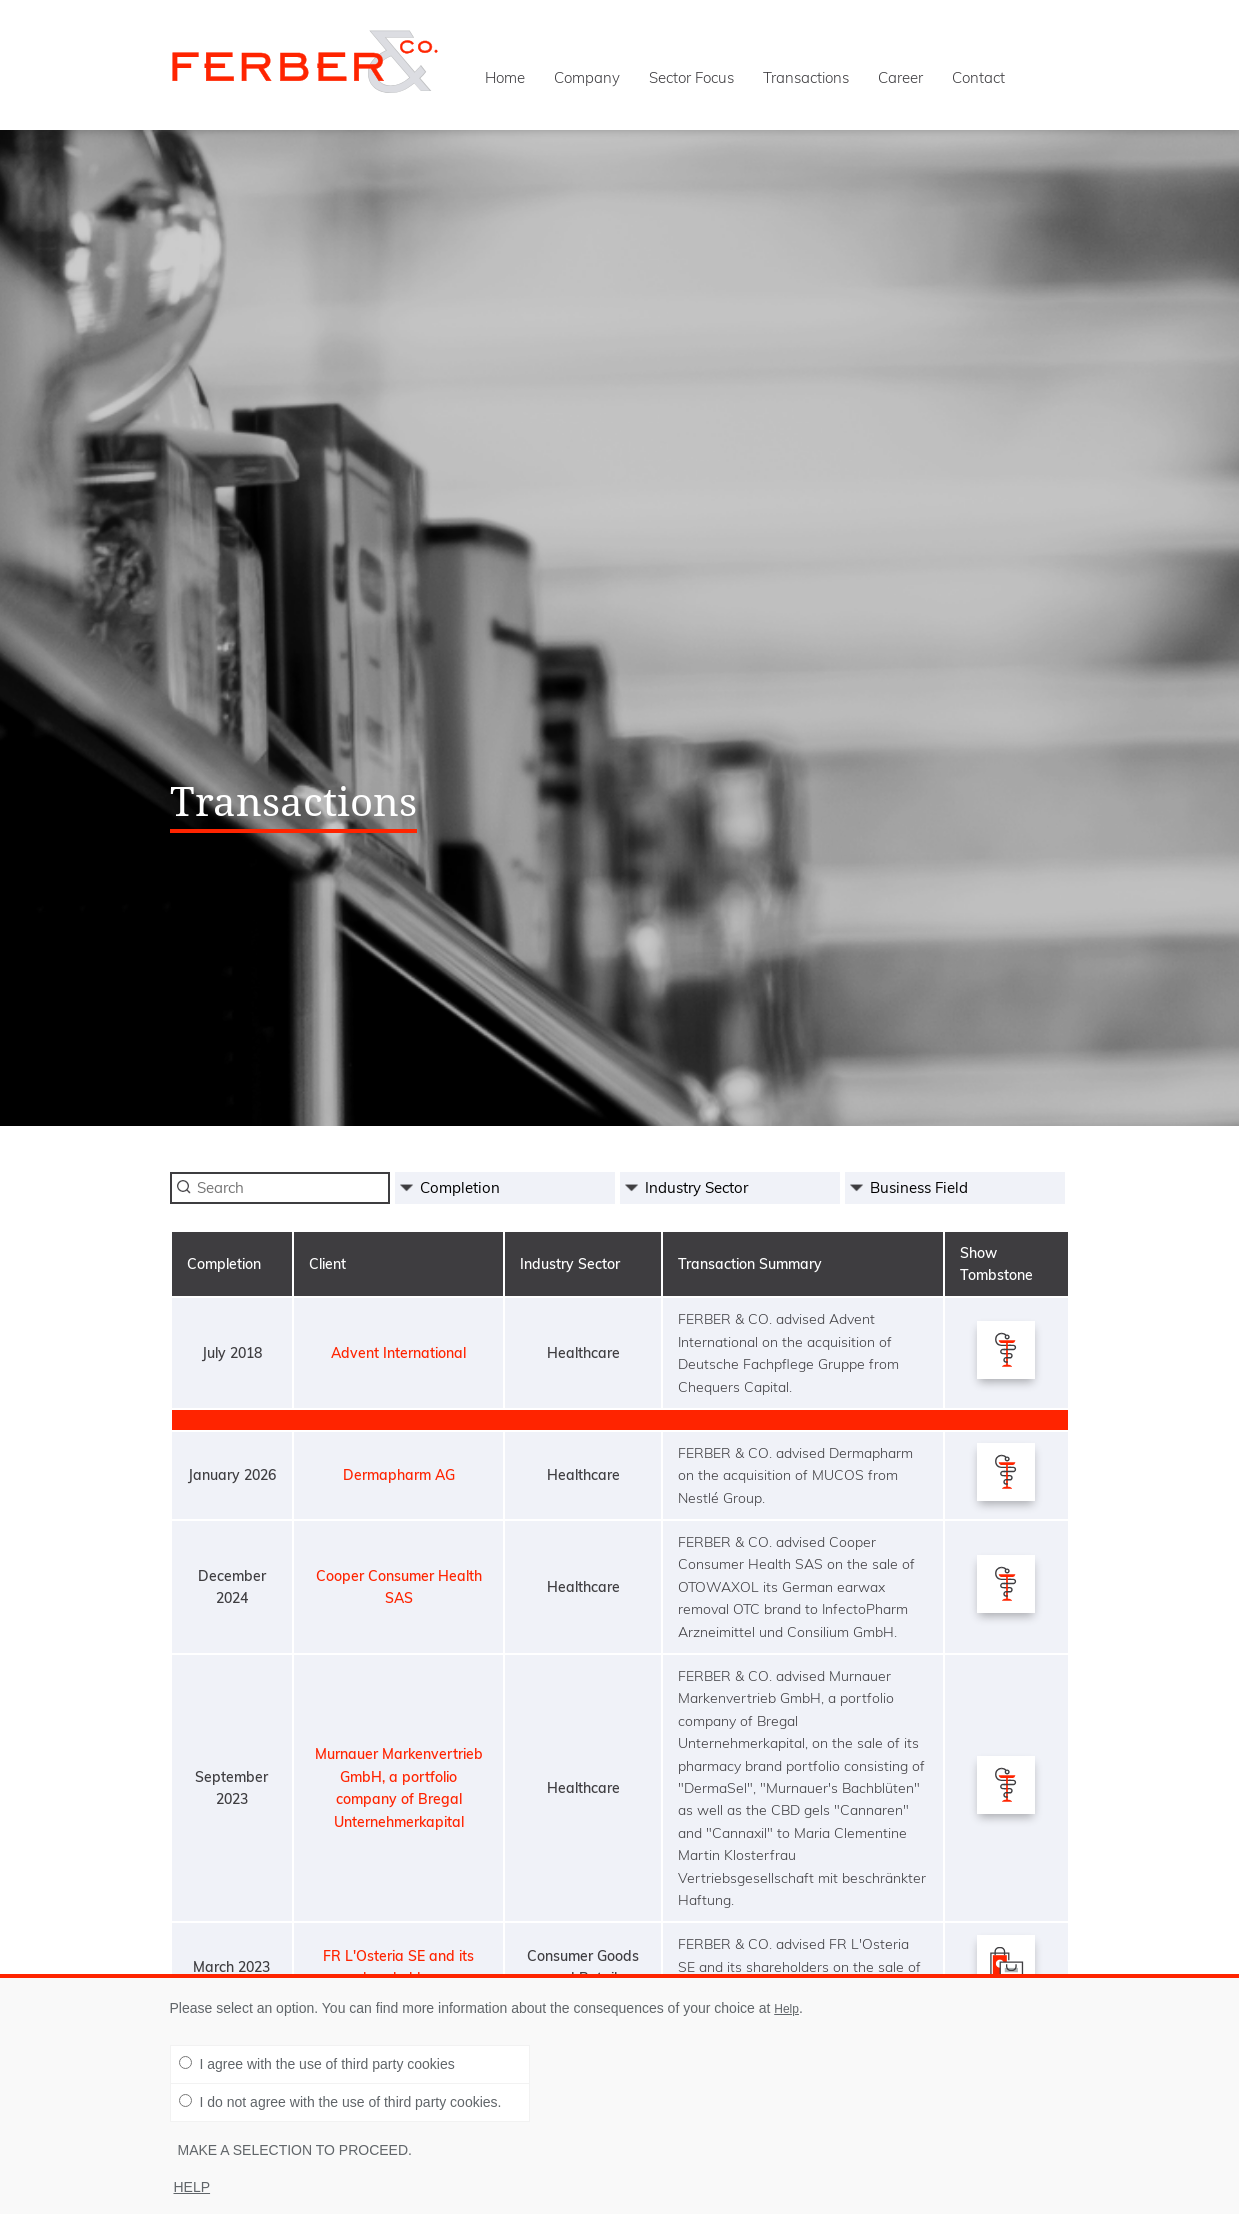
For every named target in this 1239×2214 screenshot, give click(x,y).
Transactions (806, 77)
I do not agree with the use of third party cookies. (340, 2102)
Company (587, 77)
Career (900, 77)
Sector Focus (691, 77)
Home (505, 77)
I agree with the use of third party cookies (317, 2064)
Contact (978, 77)
